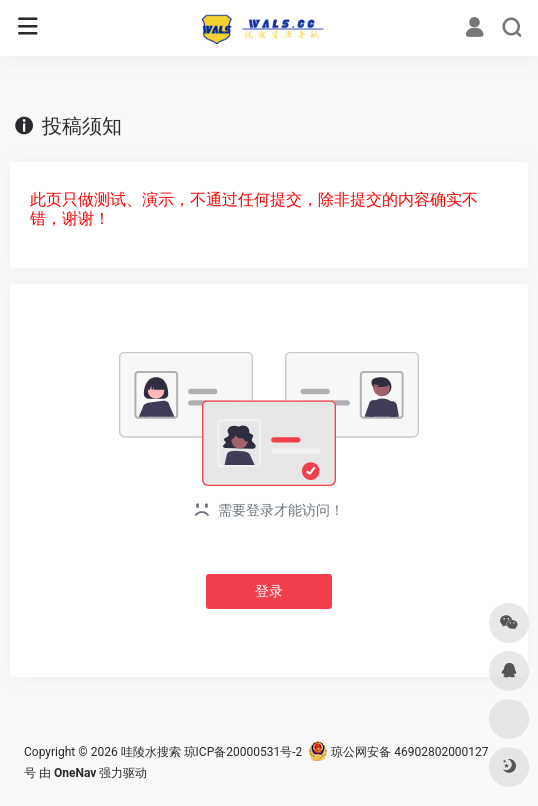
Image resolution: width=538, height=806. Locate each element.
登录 (269, 591)
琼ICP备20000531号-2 (243, 752)
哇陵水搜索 (151, 752)
